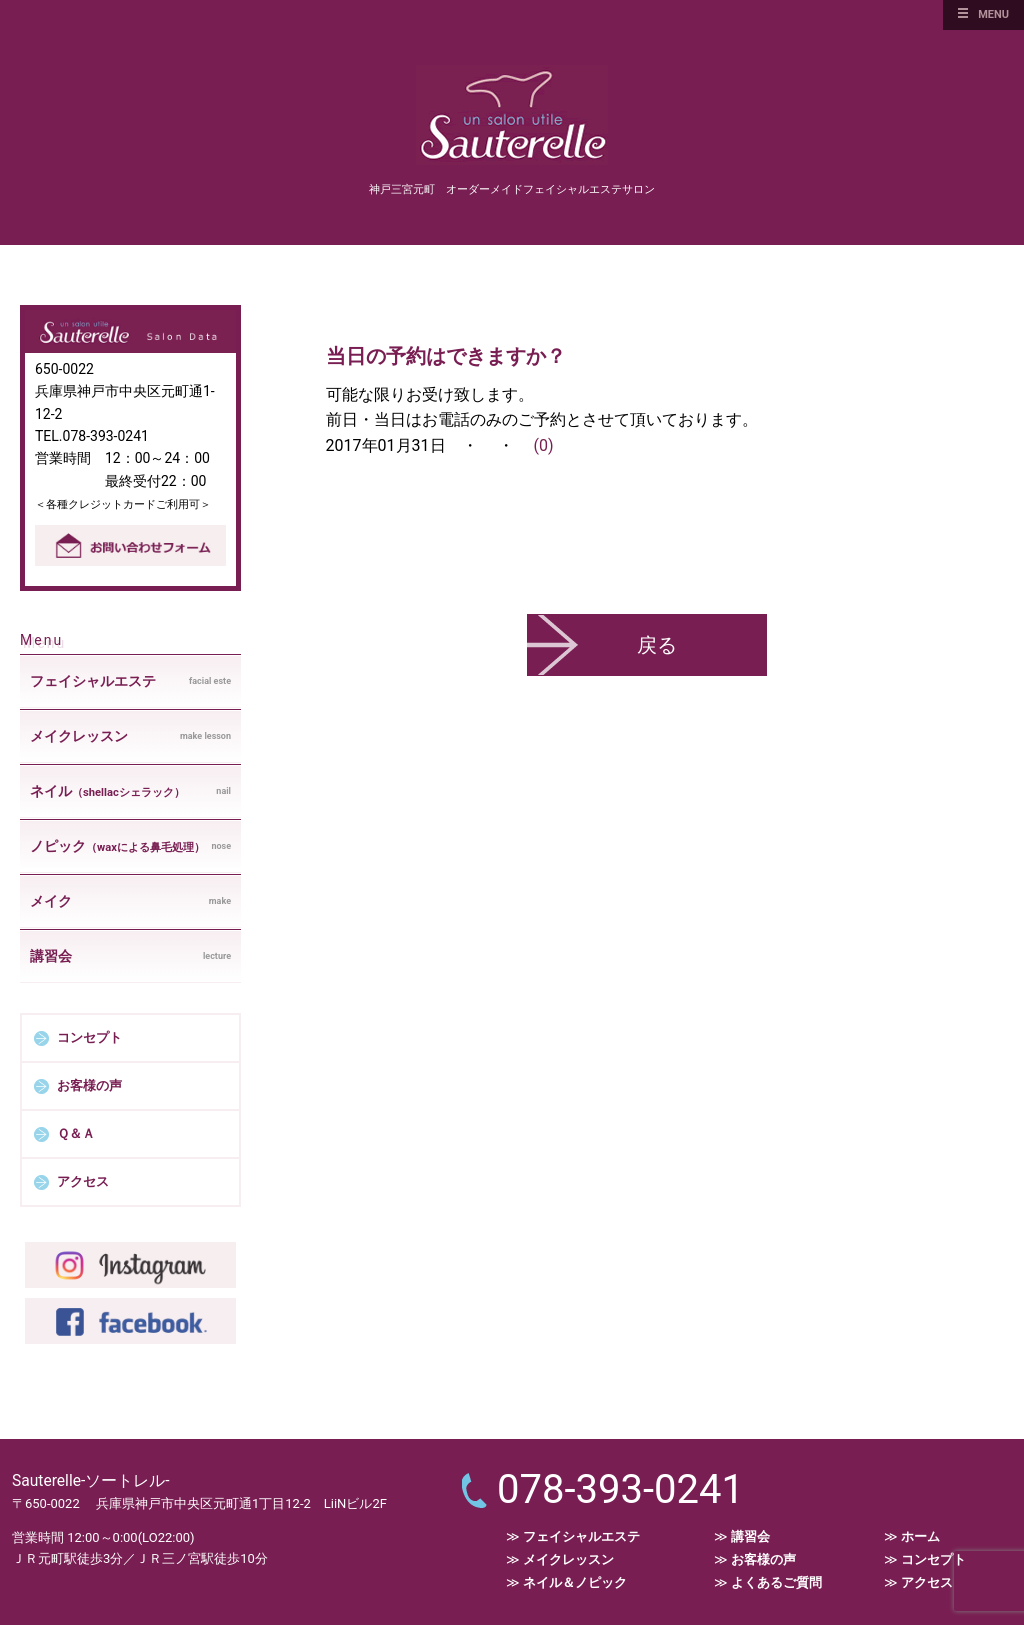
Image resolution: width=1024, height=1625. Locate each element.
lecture (130, 956)
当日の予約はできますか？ (446, 356)
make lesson (130, 736)
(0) (543, 445)
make (130, 901)
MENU (993, 14)
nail (130, 792)
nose (130, 847)
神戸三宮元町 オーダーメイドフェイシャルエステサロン (512, 189)
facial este (130, 681)
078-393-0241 (620, 1490)
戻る (657, 645)
